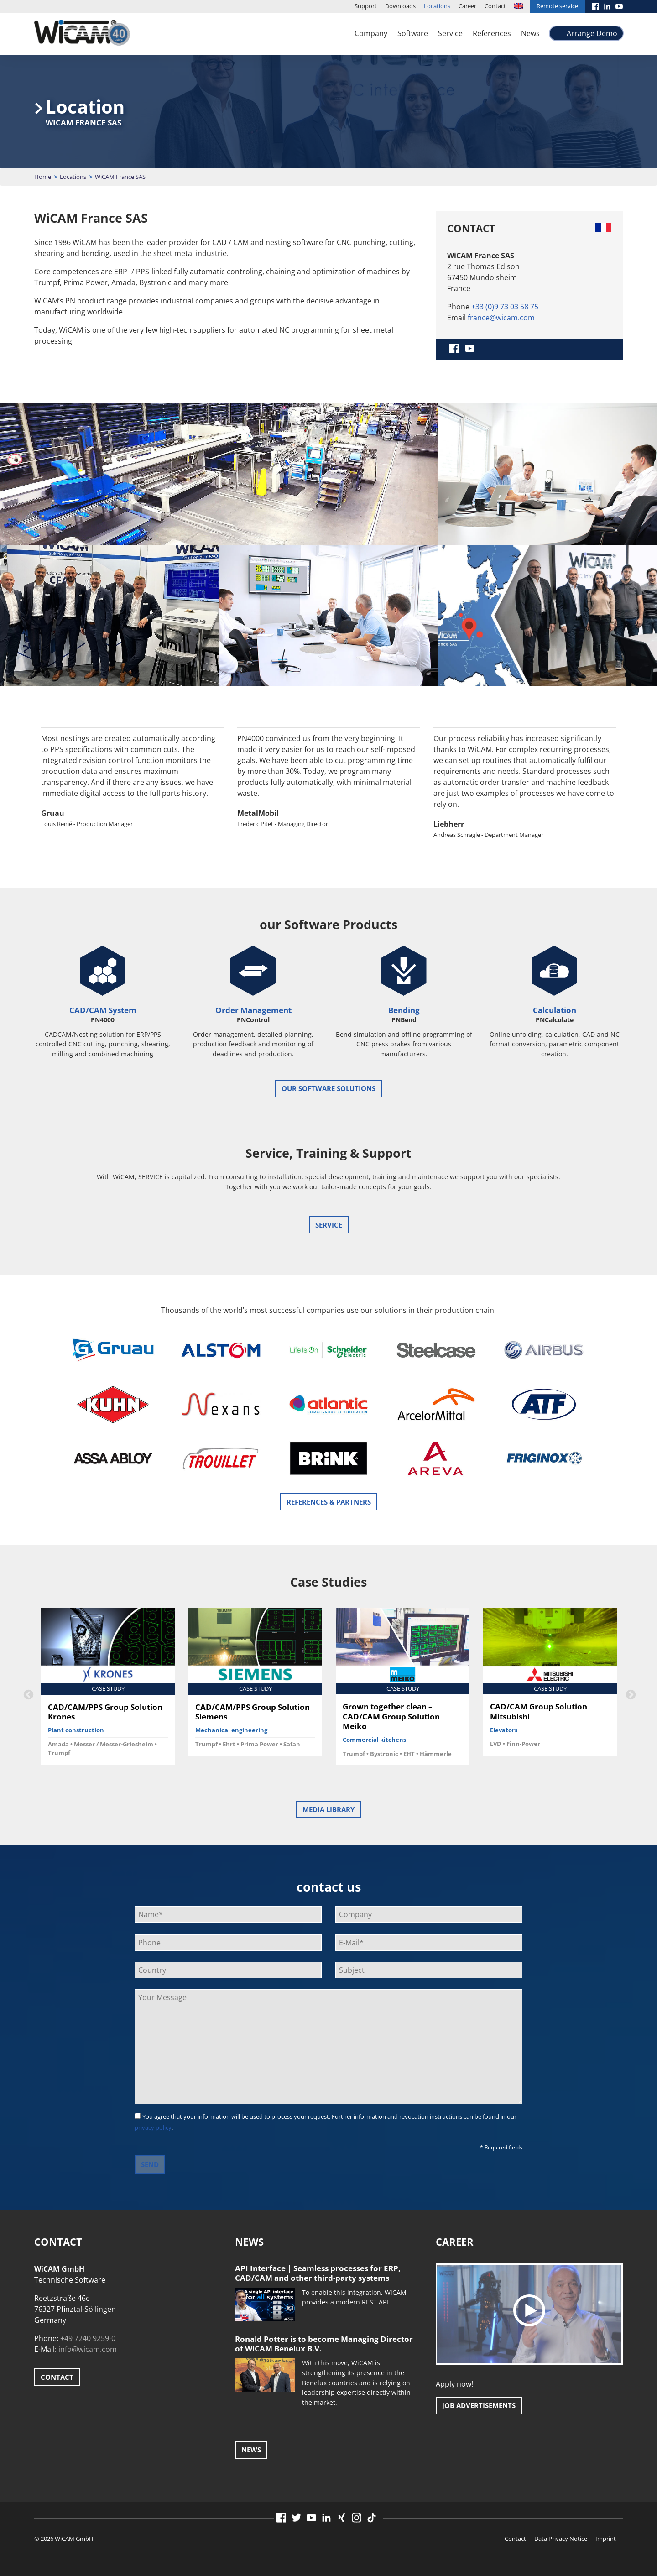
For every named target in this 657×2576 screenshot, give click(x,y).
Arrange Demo (592, 33)
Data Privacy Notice (560, 2538)
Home (42, 176)
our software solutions (328, 1088)
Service (450, 33)
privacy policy (153, 2127)
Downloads (400, 6)
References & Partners (329, 1501)
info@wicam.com (87, 2349)
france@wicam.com (501, 318)
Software (412, 33)
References (492, 33)
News (530, 33)
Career (467, 6)
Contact (495, 6)
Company (371, 33)
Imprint (605, 2538)
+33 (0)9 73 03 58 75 (504, 307)
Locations (437, 6)
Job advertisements (479, 2405)
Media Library (328, 1809)
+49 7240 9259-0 (87, 2338)
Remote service (557, 6)
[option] (132, 785)
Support (366, 6)
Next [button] (629, 1693)
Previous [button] (27, 1693)
